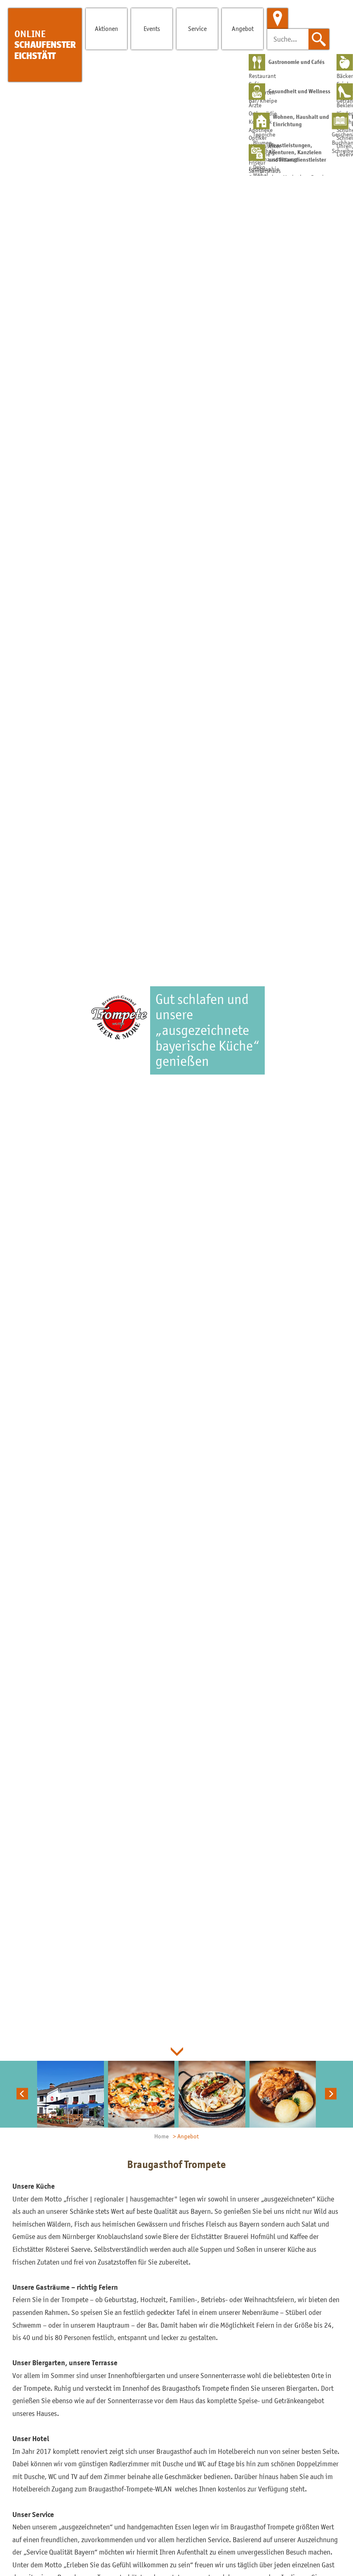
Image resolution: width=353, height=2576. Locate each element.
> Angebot (186, 2136)
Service (197, 28)
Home (161, 2136)
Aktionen (106, 28)
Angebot (243, 28)
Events (152, 28)
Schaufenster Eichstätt (45, 45)
